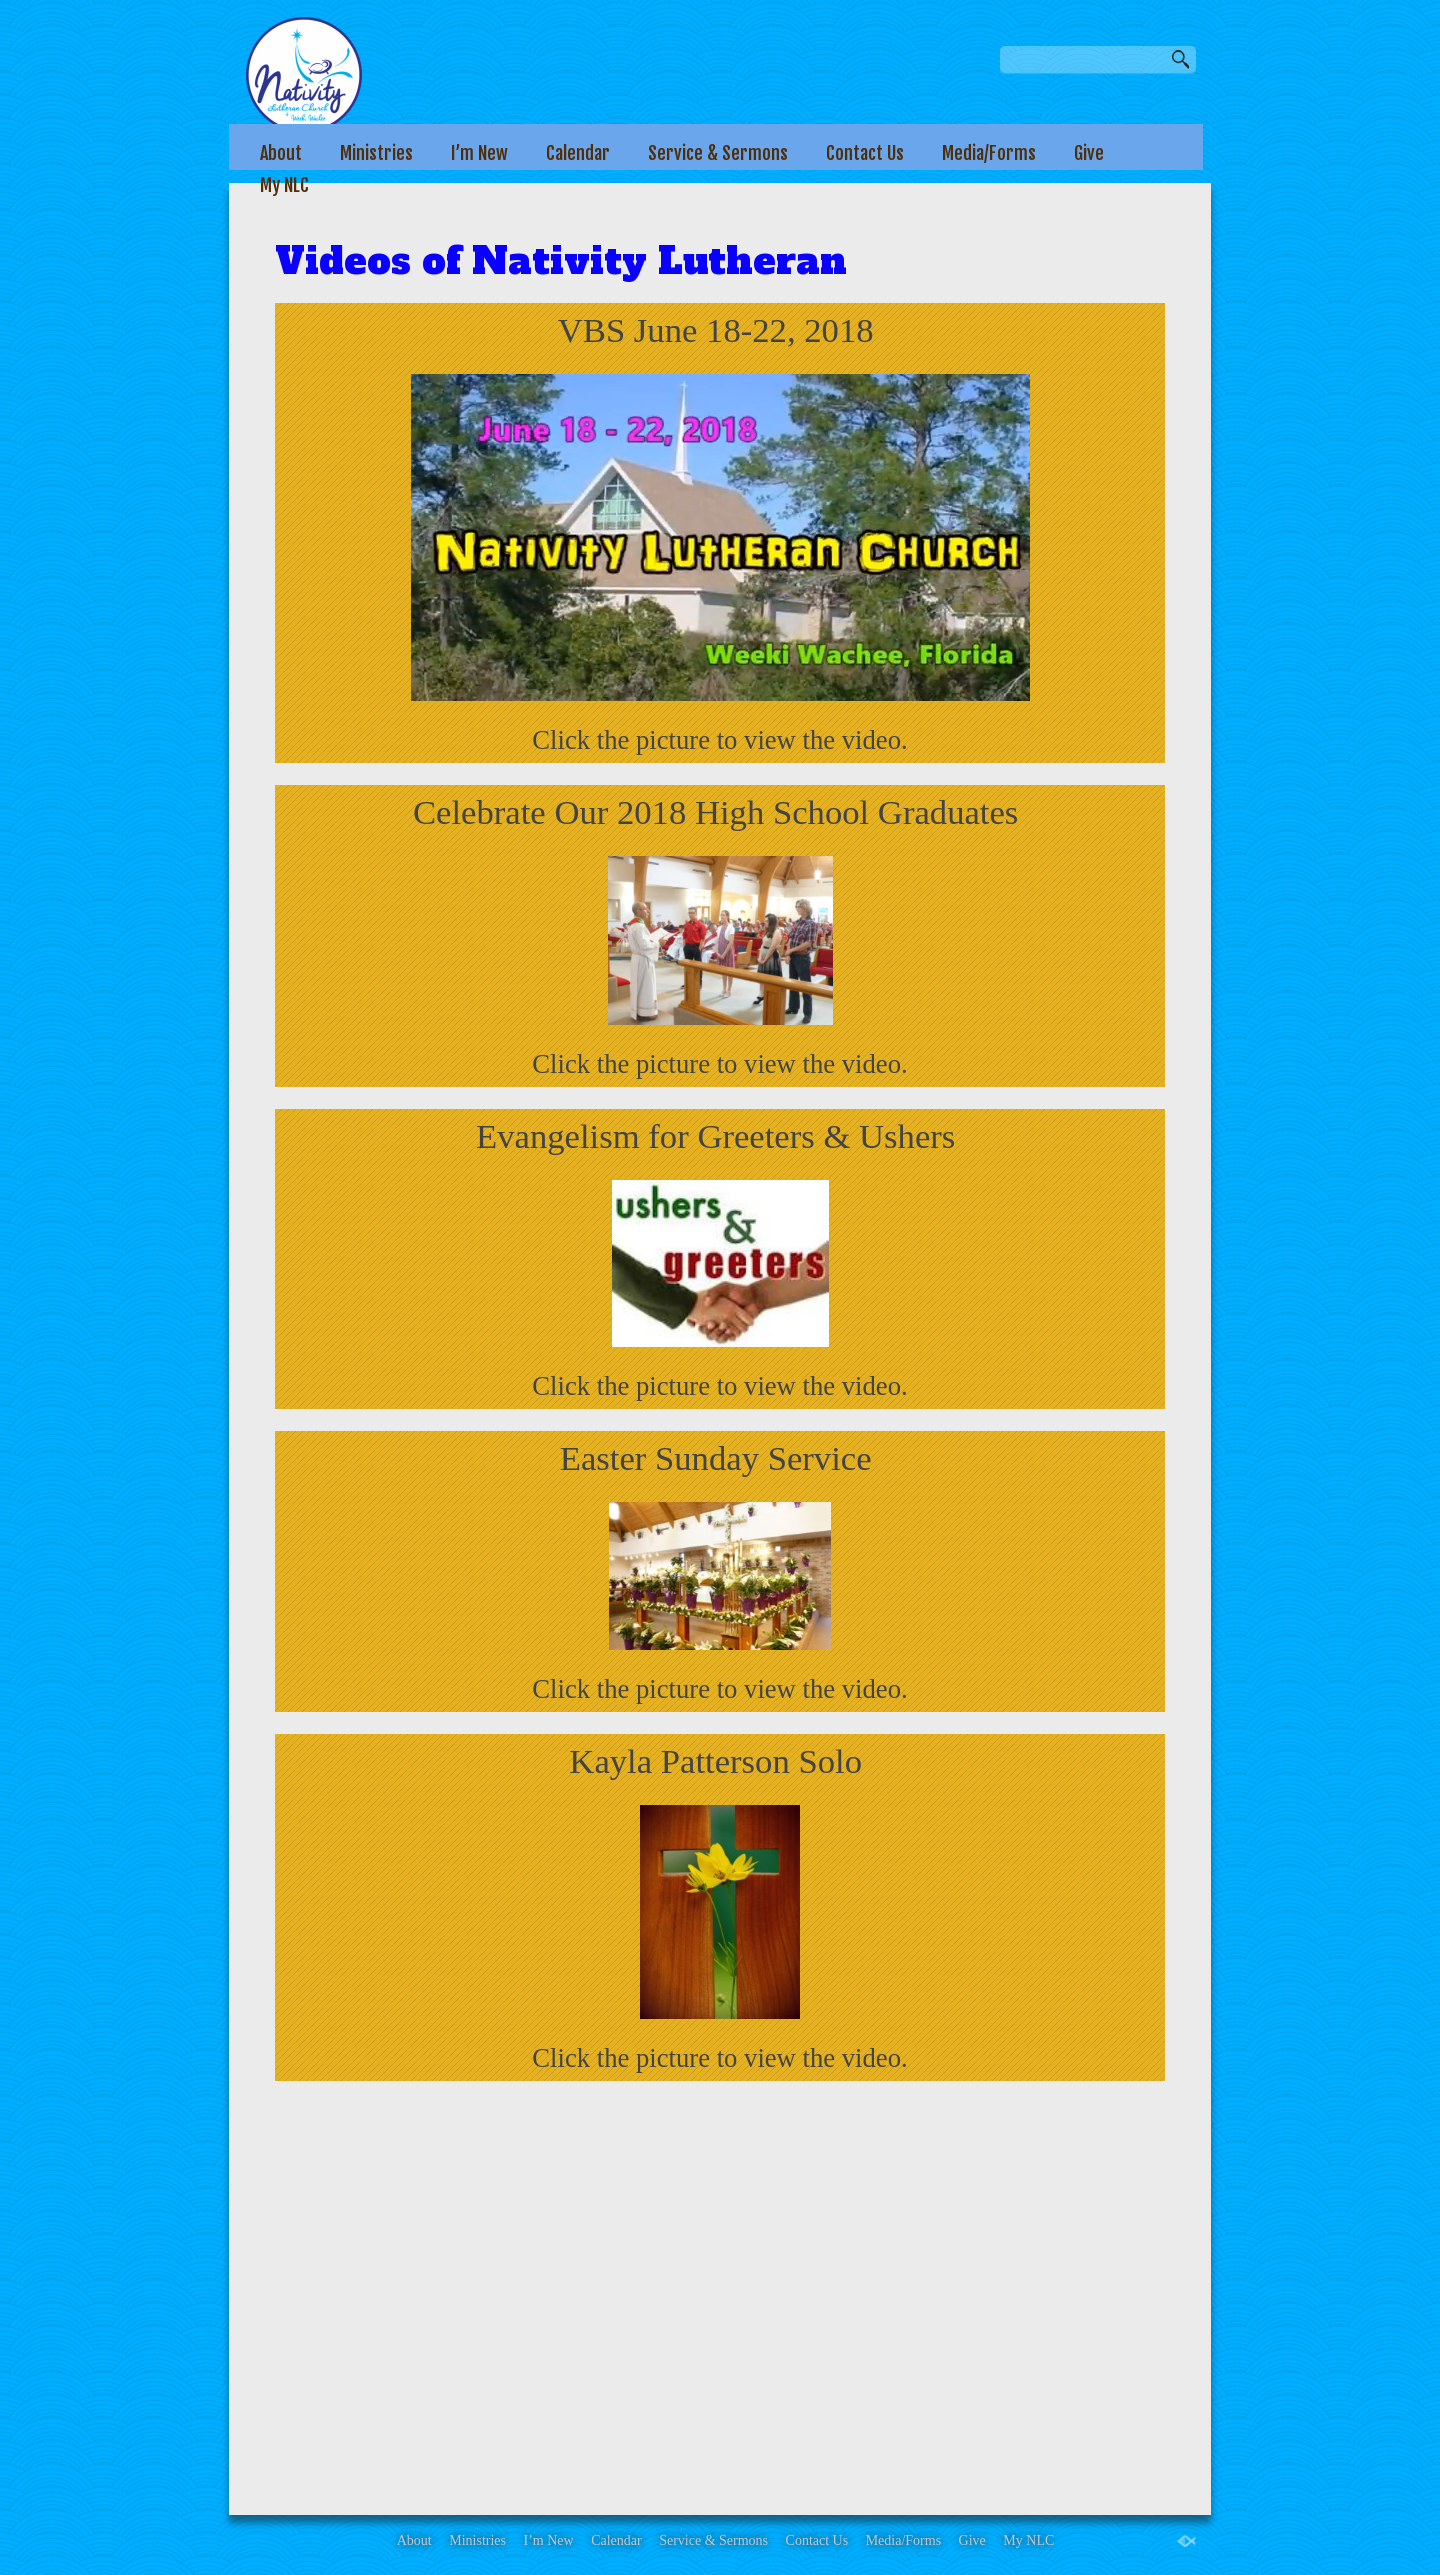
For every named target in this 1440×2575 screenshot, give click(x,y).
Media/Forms (989, 153)
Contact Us (865, 153)
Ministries (376, 153)
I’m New (479, 153)
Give (1089, 153)
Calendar (578, 153)
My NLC (284, 185)
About (281, 153)
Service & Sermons (718, 153)
